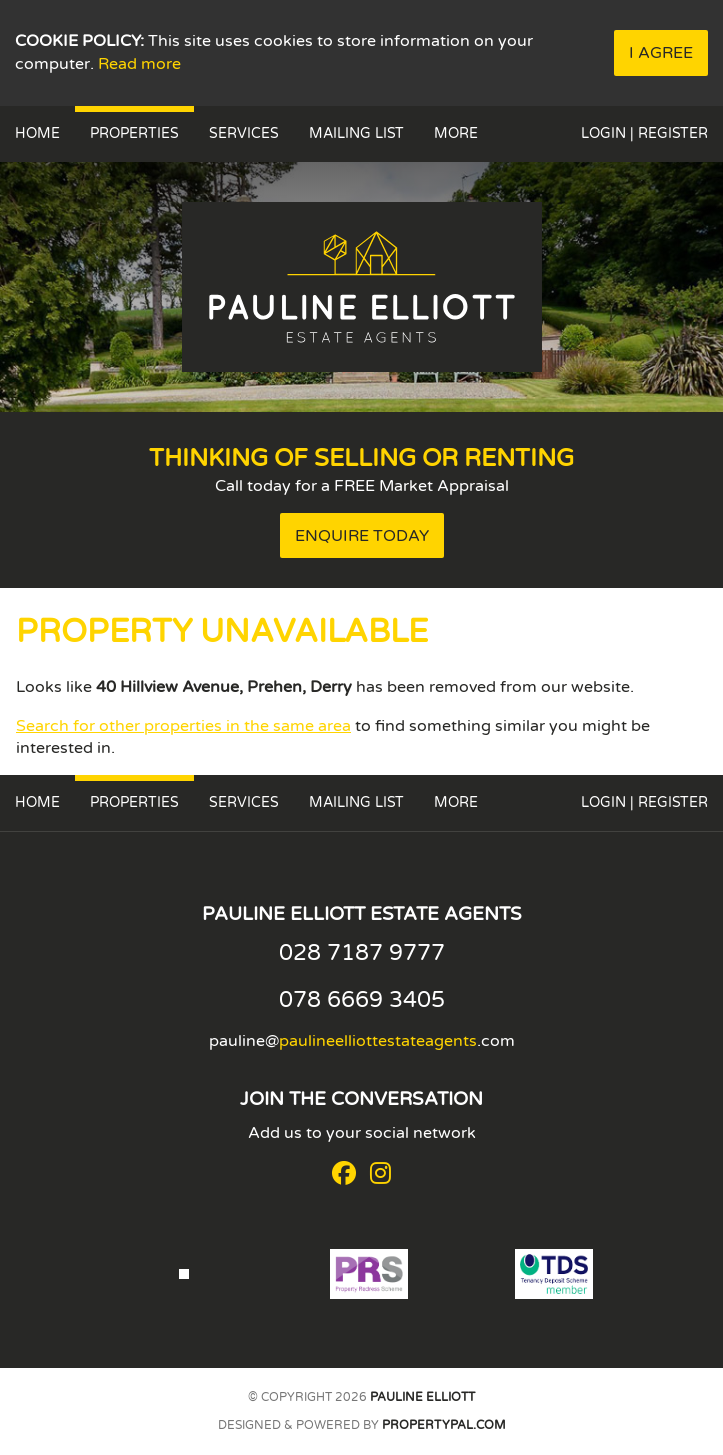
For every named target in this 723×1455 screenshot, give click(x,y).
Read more (139, 64)
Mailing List (356, 133)
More (456, 133)
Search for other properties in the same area (183, 726)
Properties (134, 133)
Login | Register (644, 133)
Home (37, 133)
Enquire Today (362, 536)
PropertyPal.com (444, 1425)
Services (244, 133)
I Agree (661, 53)
